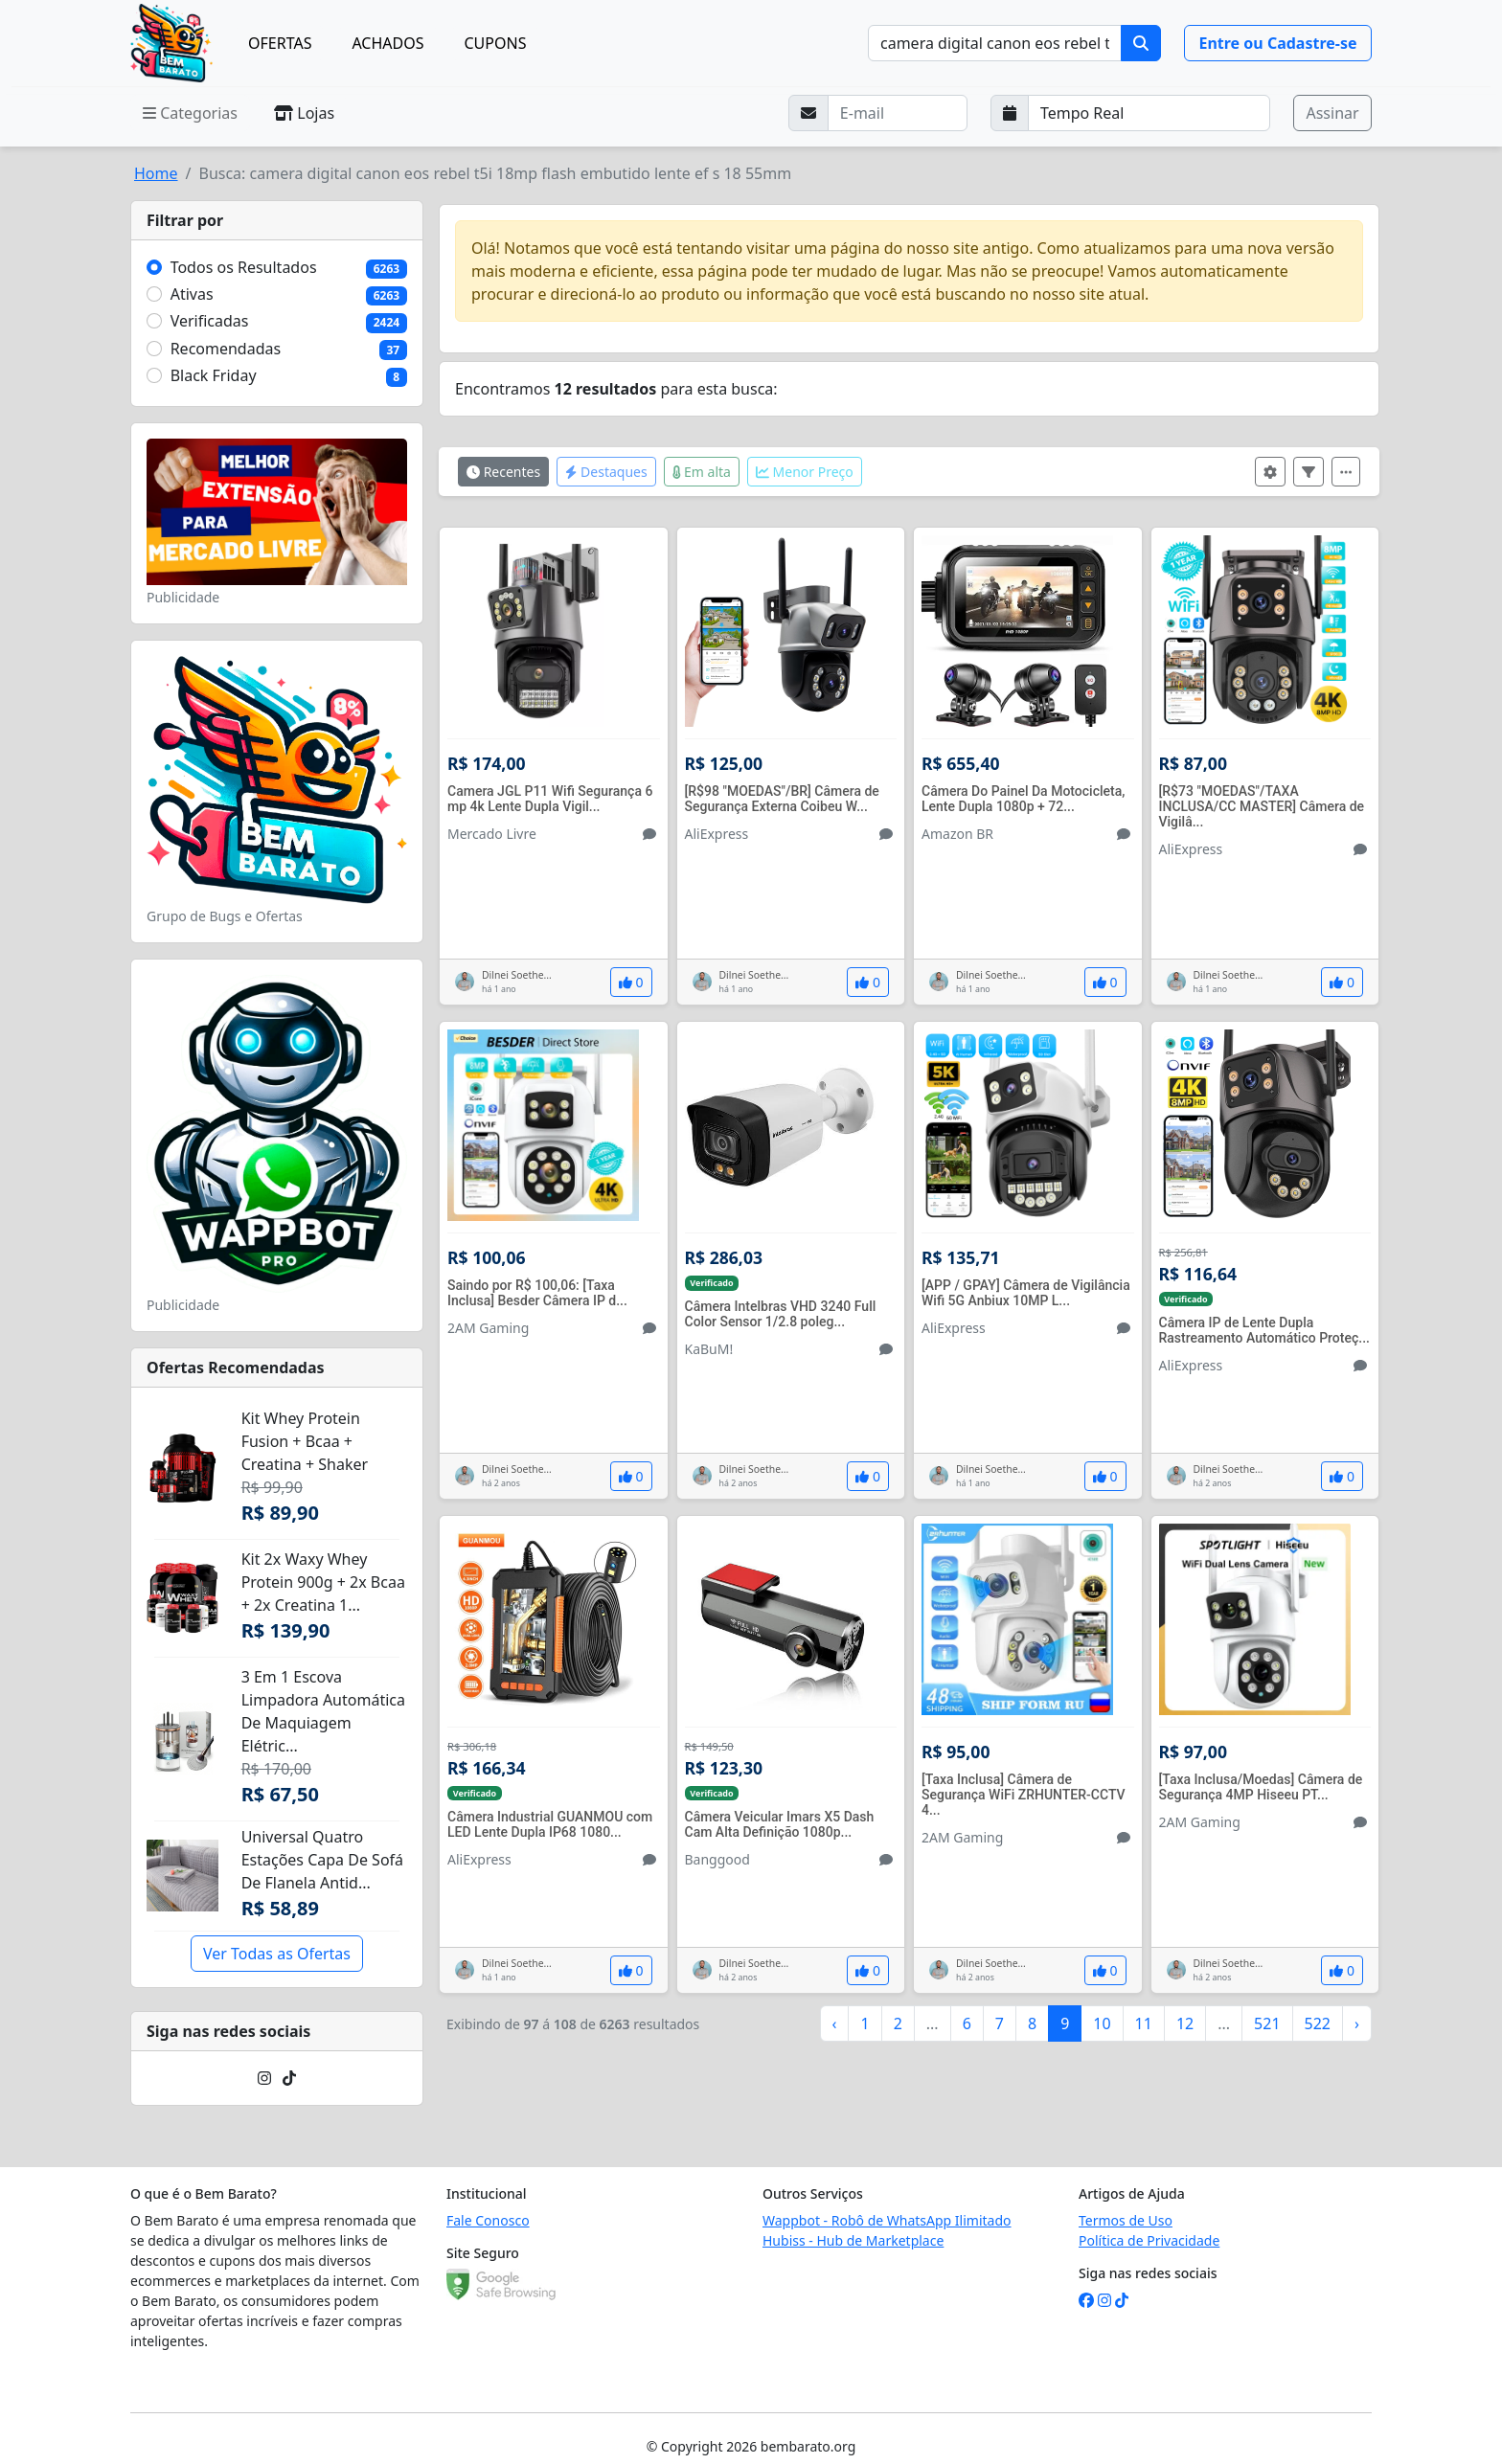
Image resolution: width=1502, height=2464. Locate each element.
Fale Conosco (488, 2220)
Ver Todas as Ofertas (277, 1953)
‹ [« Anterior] (834, 2023)
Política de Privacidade (1149, 2240)
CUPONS (496, 43)
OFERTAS (279, 43)
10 (1101, 2023)
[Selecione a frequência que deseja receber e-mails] (1149, 113)
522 (1318, 2023)
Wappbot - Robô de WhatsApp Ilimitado (887, 2220)
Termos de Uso (1125, 2220)
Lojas (304, 113)
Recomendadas (226, 348)
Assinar (1332, 113)
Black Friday (214, 375)
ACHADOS (387, 43)
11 (1143, 2023)
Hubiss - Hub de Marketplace (853, 2240)
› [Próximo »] (1356, 2023)
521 (1267, 2023)
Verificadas (210, 320)
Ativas (192, 294)
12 (1185, 2023)
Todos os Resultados (244, 267)
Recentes (503, 472)
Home (156, 173)
